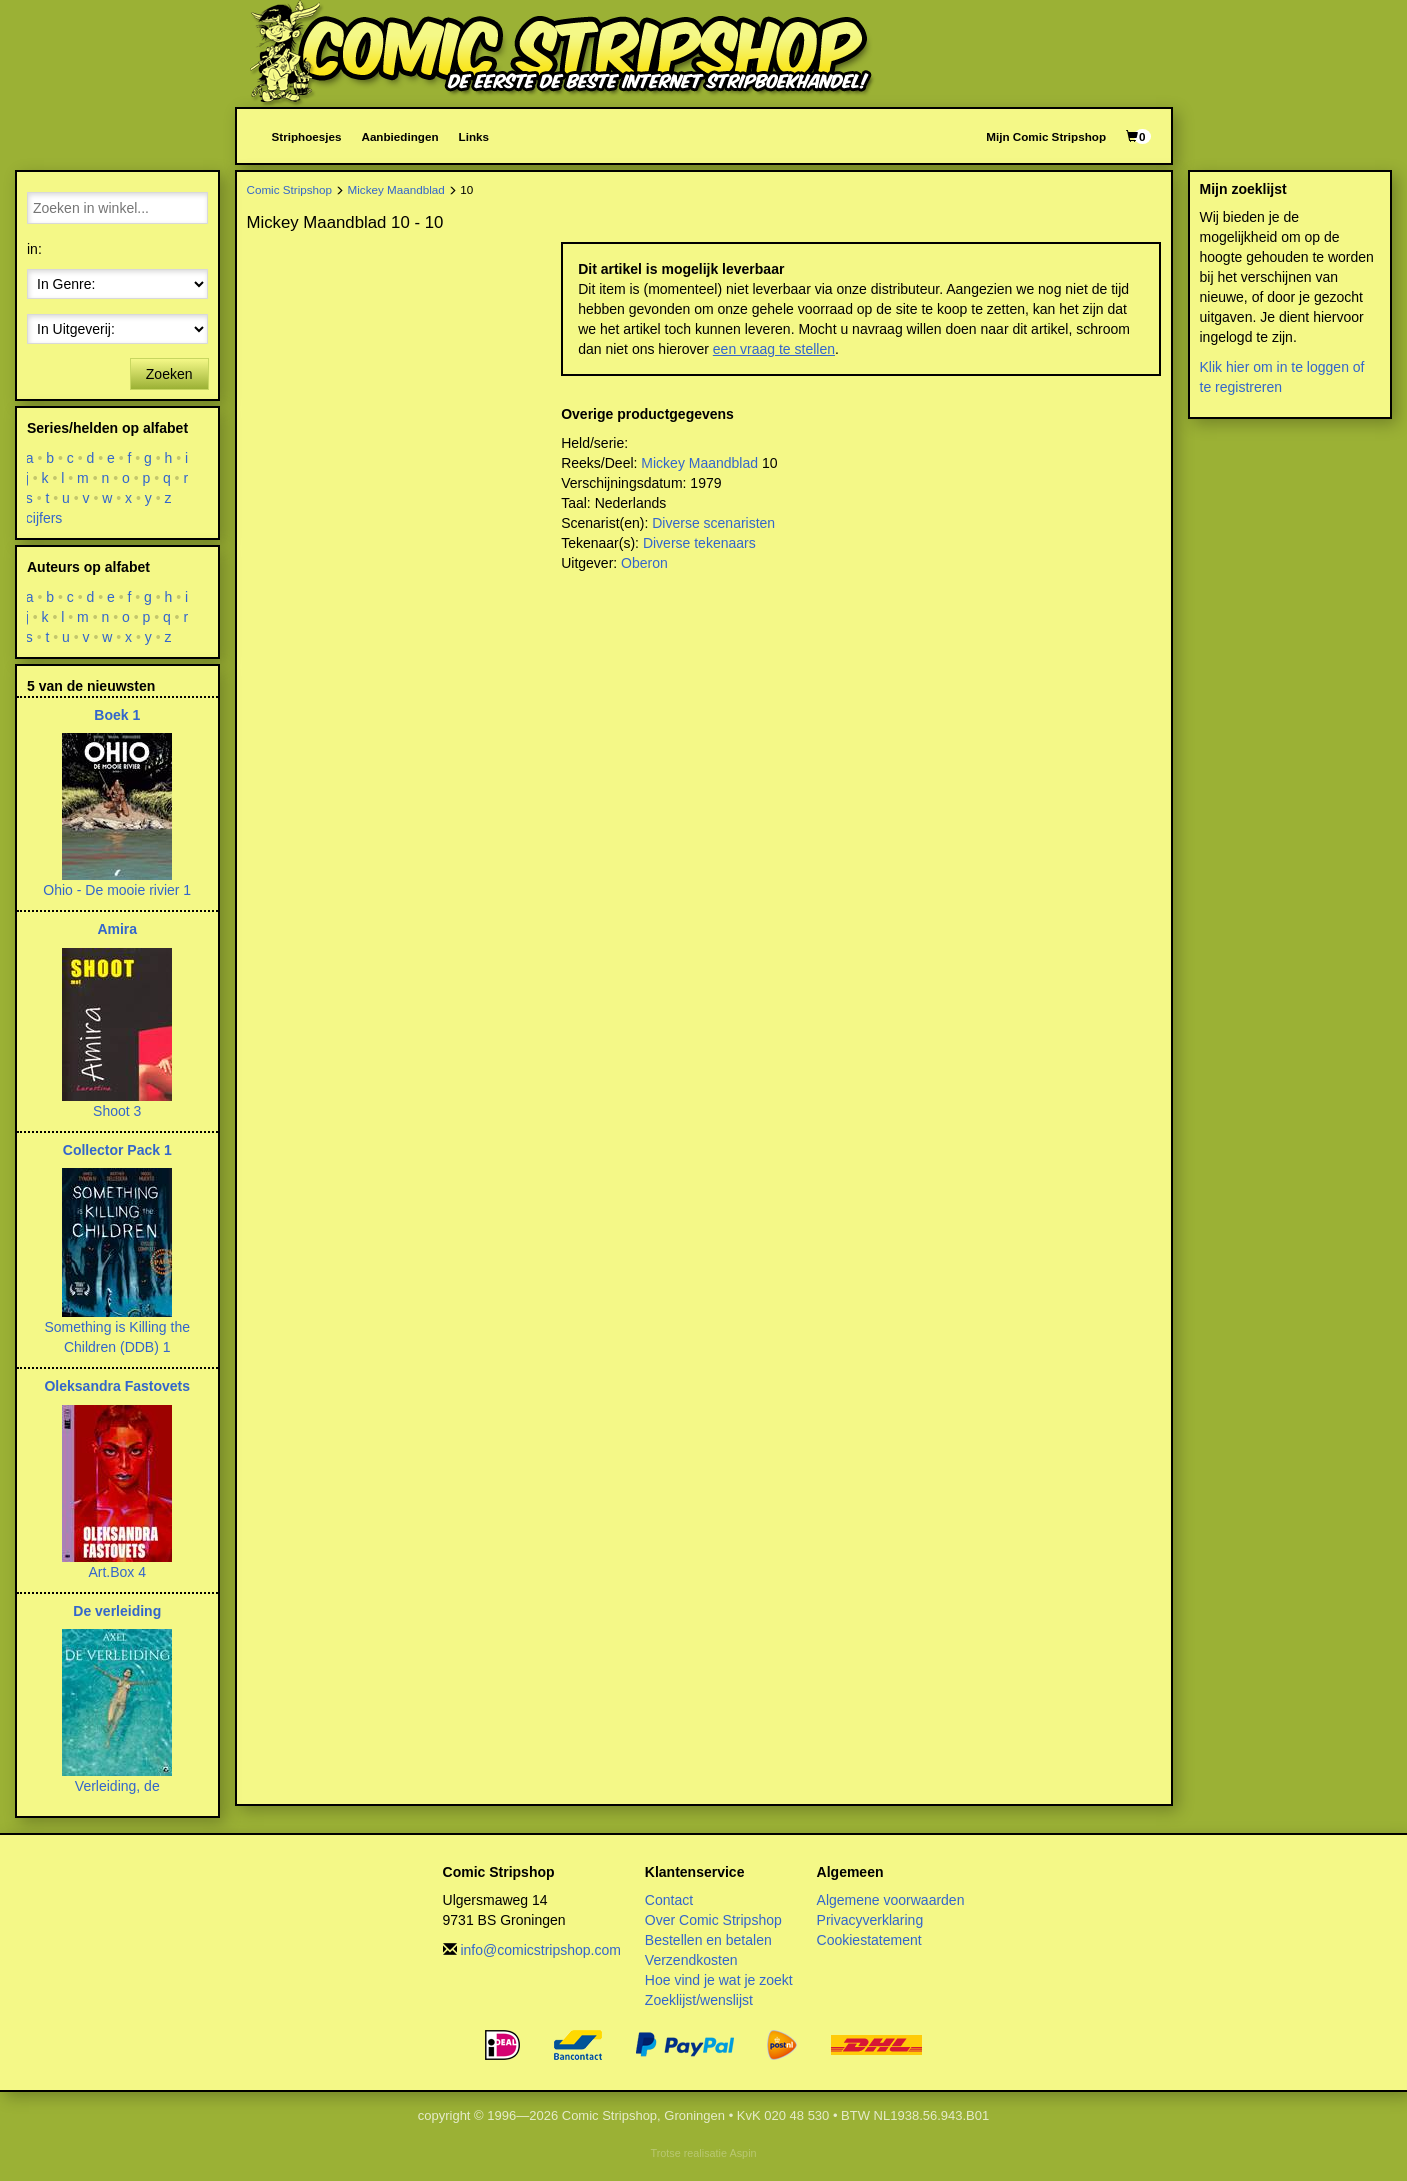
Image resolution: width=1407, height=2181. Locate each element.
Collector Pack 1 (117, 1150)
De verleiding (117, 1611)
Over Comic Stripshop (713, 1920)
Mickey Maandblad (396, 189)
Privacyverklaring (870, 1920)
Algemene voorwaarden (891, 1900)
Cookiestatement (869, 1940)
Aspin (742, 2153)
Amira (117, 929)
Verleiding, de (117, 1786)
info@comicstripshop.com (540, 1950)
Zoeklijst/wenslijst (699, 2000)
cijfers (44, 518)
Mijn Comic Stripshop (1046, 136)
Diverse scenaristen (713, 523)
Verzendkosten (691, 1960)
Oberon (644, 563)
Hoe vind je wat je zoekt (719, 1980)
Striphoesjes (307, 136)
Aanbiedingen (399, 136)
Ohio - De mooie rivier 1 (117, 890)
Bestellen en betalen (708, 1940)
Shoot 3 (117, 1111)
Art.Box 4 (117, 1572)
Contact (669, 1900)
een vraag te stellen (774, 349)
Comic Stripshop (290, 189)
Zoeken (169, 374)
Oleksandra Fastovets (117, 1386)
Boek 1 (117, 715)
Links (474, 136)
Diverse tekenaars (699, 543)
